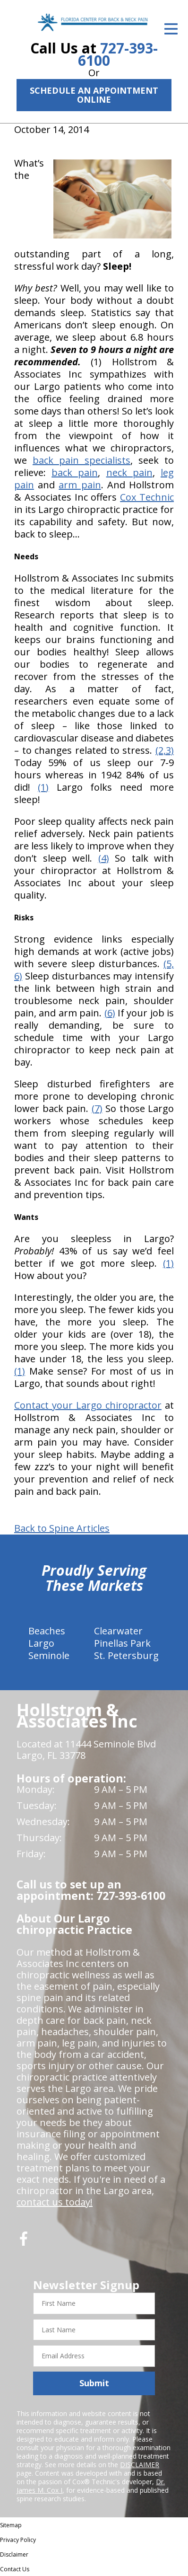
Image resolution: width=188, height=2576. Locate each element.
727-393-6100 (118, 54)
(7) (97, 1108)
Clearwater (118, 1630)
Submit (94, 2383)
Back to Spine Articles (62, 1528)
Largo (41, 1643)
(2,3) (164, 750)
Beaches (46, 1630)
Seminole (48, 1655)
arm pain (80, 484)
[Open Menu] (171, 28)
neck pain (129, 472)
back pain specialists (81, 460)
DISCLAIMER (139, 2464)
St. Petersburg (126, 1655)
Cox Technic (147, 497)
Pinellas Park (122, 1643)
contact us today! (55, 2202)
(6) (109, 1012)
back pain (74, 472)
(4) (103, 858)
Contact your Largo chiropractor (88, 1405)
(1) (43, 787)
